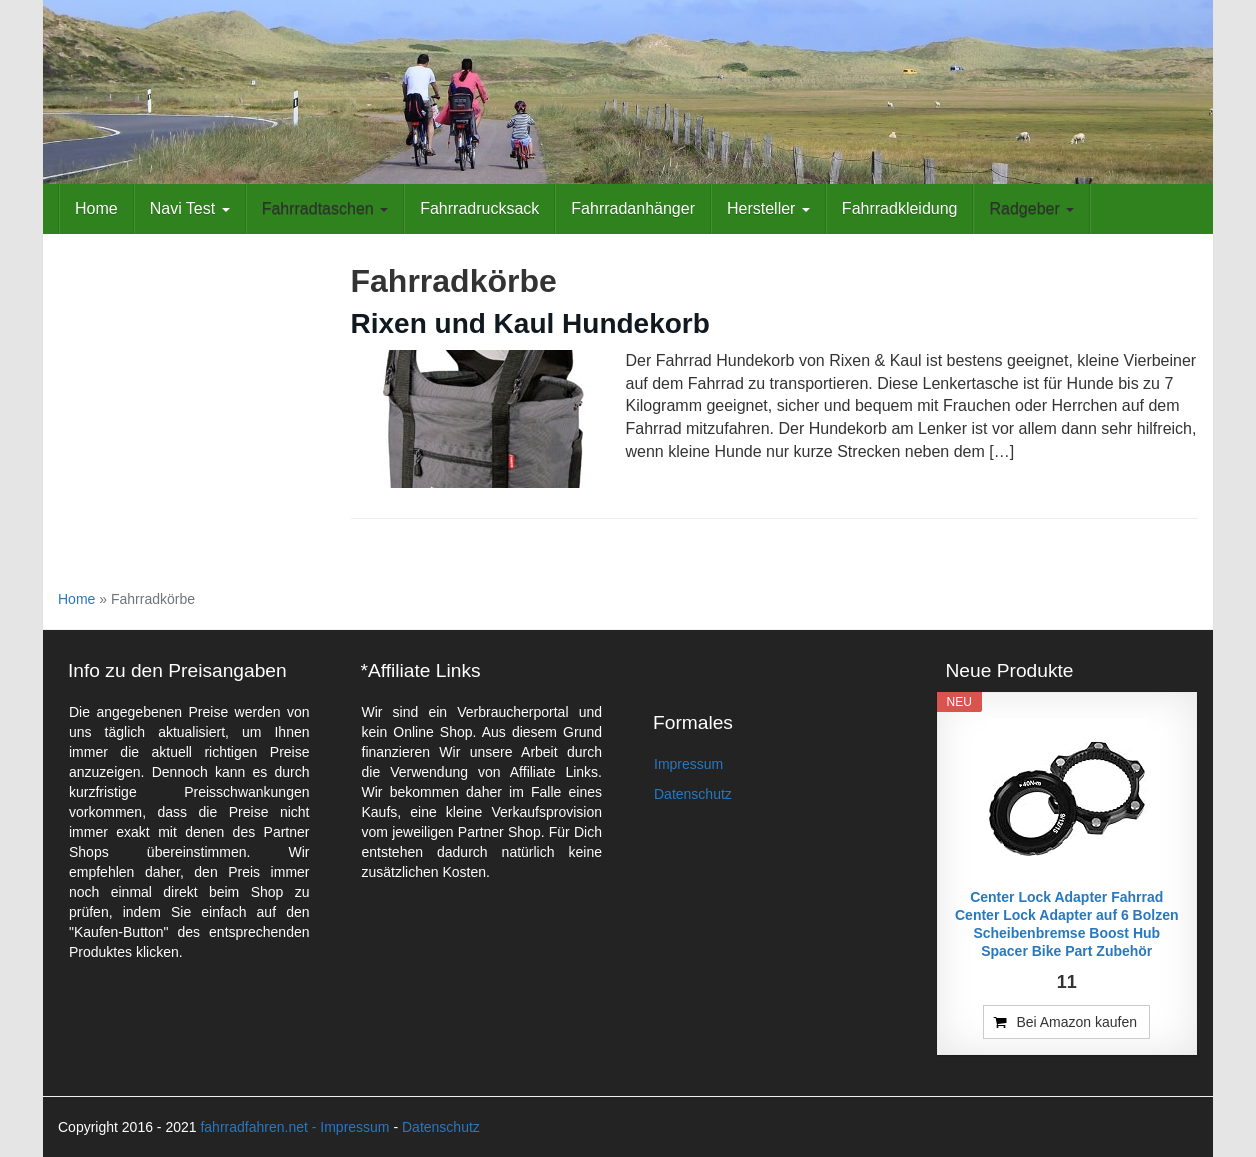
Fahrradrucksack (479, 208)
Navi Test (190, 208)
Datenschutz (693, 794)
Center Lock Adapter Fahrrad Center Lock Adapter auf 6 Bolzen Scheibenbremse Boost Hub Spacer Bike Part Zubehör (1067, 924)
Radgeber (1031, 208)
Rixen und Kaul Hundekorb (530, 323)
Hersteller (768, 208)
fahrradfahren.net (253, 1127)
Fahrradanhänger (633, 208)
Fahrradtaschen (325, 208)
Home (96, 208)
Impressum (688, 764)
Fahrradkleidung (900, 208)
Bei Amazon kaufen (1076, 1022)
